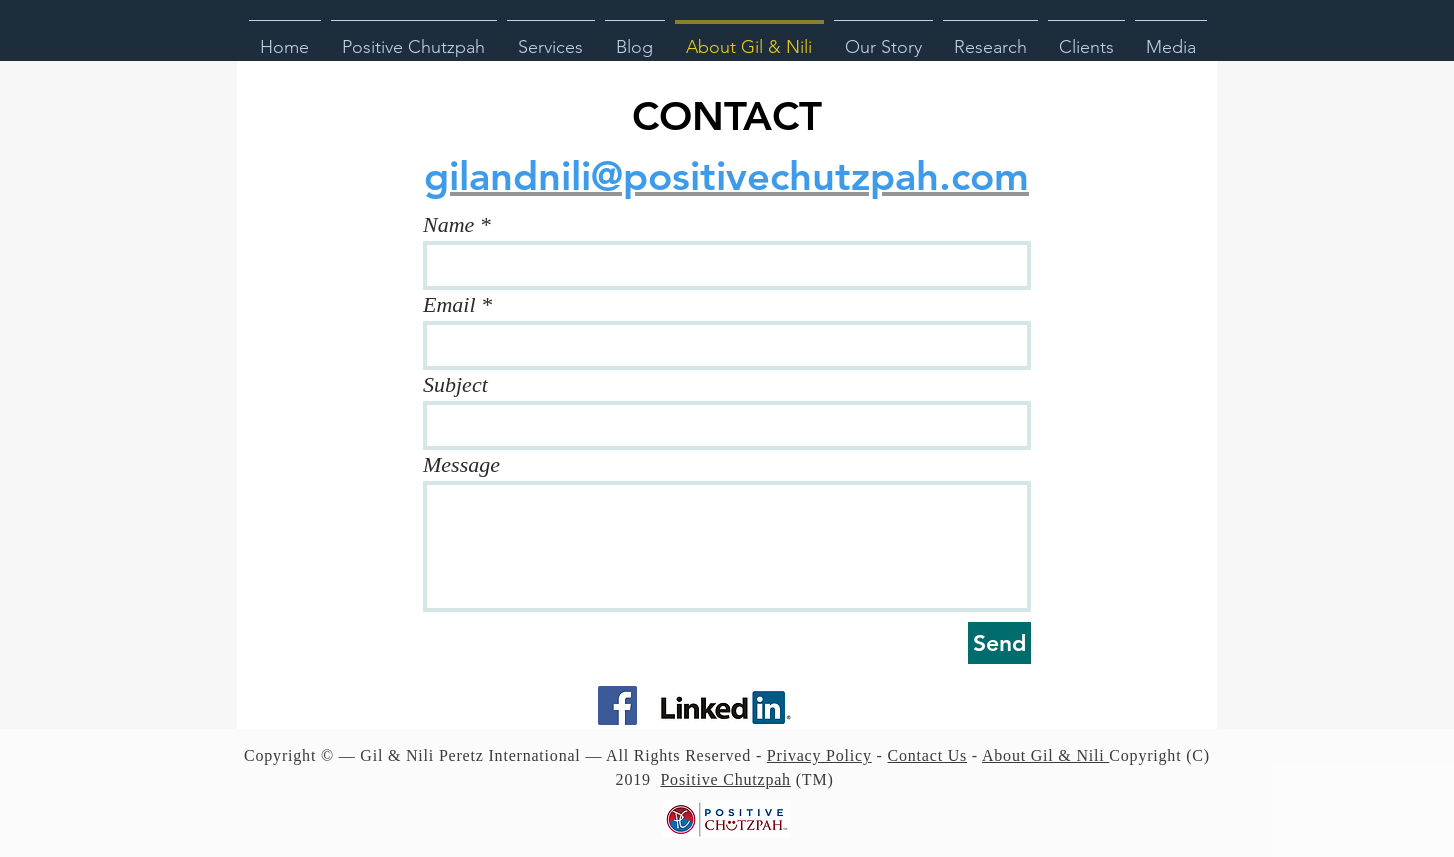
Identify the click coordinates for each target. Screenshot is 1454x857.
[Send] (999, 643)
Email (449, 305)
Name (448, 225)
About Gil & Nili (1045, 755)
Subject (455, 385)
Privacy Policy (819, 755)
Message (461, 465)
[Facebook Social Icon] (617, 705)
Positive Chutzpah (725, 779)
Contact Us (928, 755)
